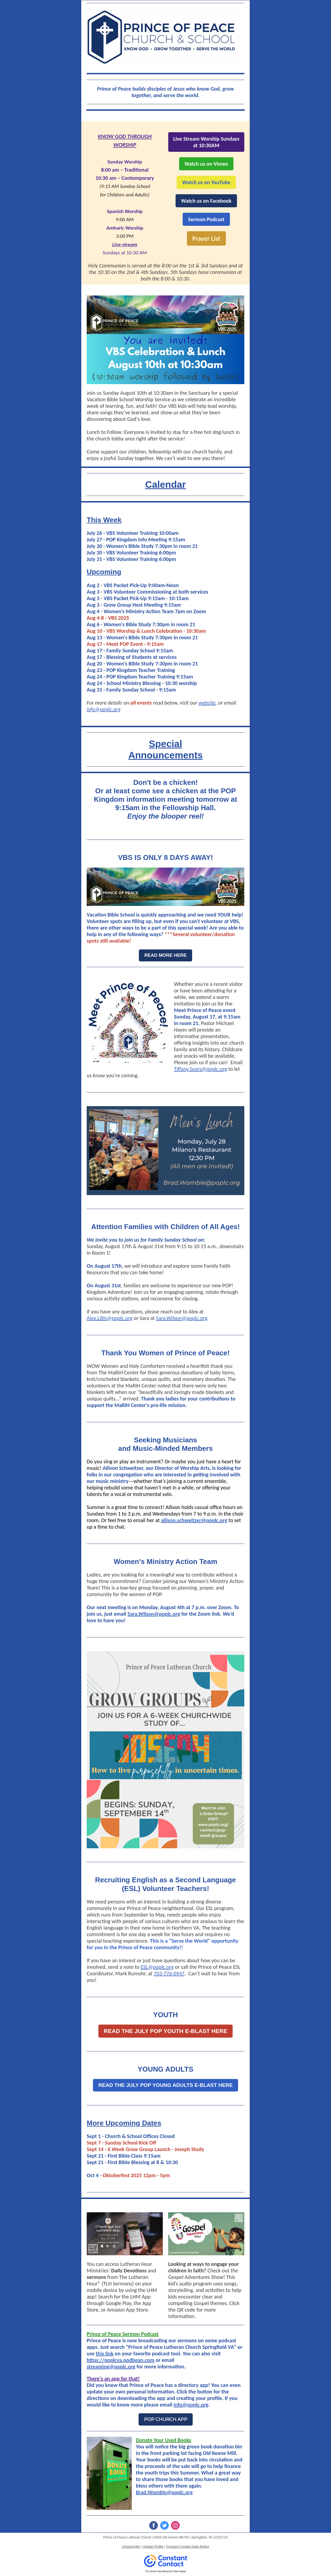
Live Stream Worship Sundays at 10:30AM (206, 142)
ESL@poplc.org (157, 1967)
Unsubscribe (131, 2547)
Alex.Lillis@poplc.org (109, 1318)
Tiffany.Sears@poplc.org (200, 1069)
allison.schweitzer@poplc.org (194, 1520)
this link (104, 2353)
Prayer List (206, 238)
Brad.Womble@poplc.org (164, 2492)
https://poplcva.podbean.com (120, 2360)
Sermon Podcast (206, 219)
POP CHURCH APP (165, 2419)
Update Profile (153, 2547)
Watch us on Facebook (206, 201)
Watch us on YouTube (206, 182)
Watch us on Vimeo (206, 164)
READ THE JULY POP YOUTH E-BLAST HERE (165, 2031)
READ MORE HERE (165, 955)
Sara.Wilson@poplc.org (181, 1318)
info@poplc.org (104, 709)
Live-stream (124, 244)
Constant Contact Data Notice (187, 2547)
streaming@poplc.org (111, 2366)
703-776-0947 (169, 1973)
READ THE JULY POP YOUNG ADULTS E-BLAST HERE (165, 2085)
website (207, 702)
